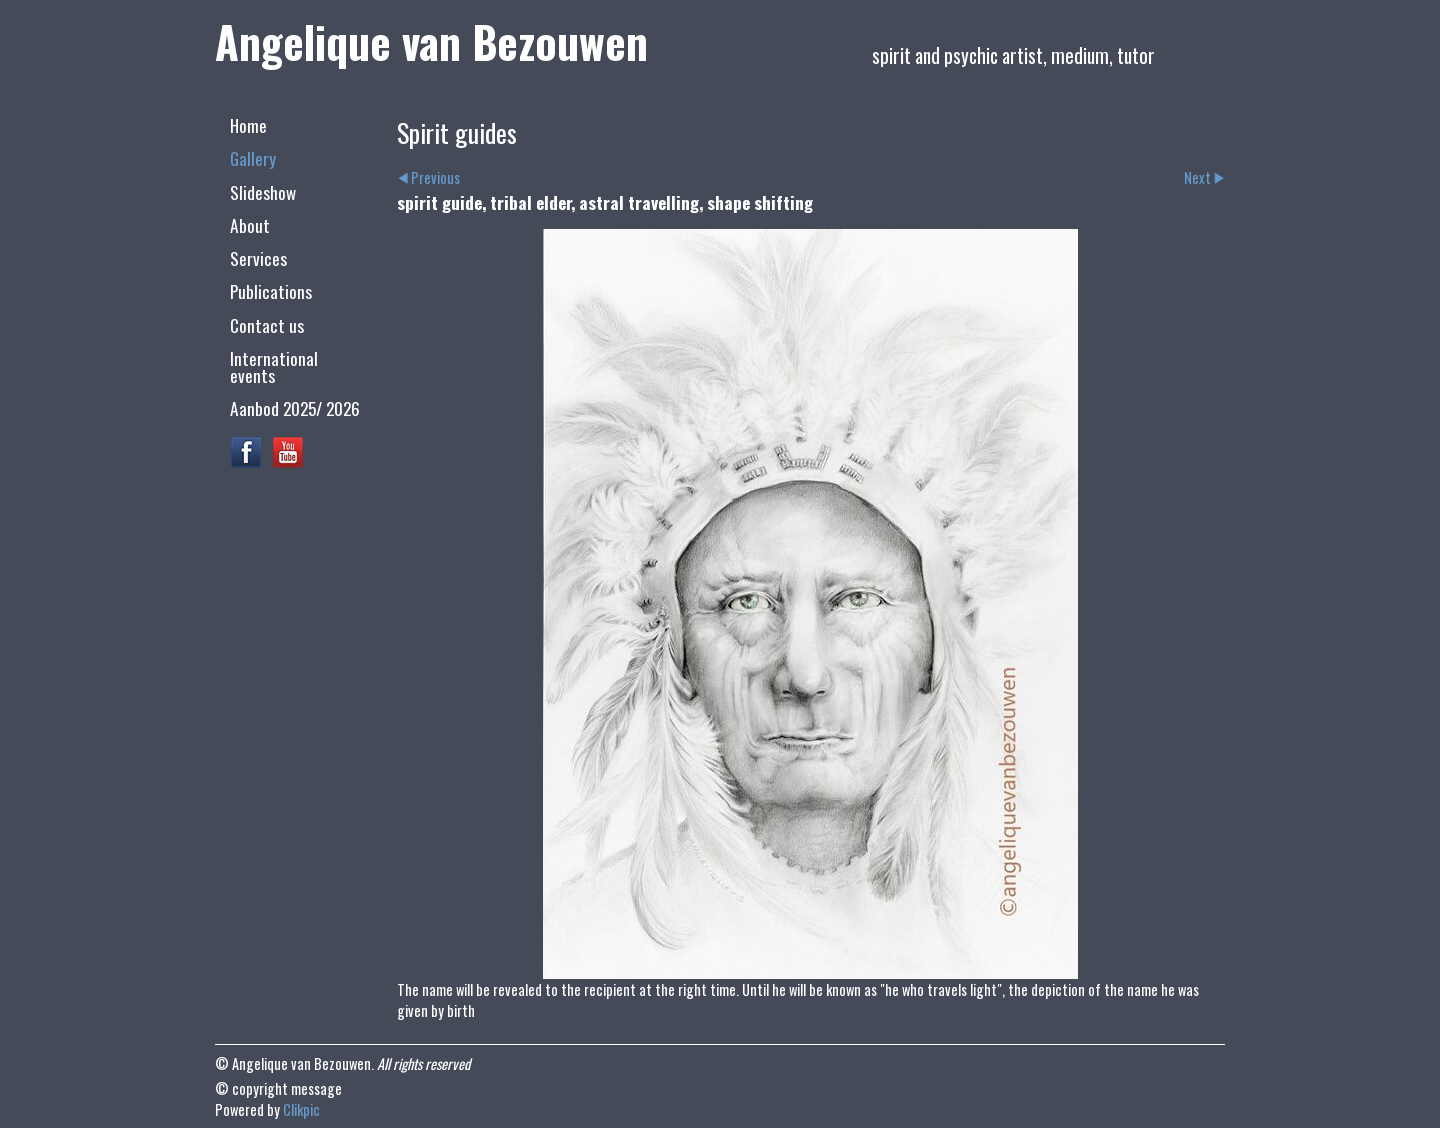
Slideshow (263, 192)
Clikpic (301, 1109)
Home (248, 125)
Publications (271, 291)
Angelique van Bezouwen (431, 41)
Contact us (267, 325)
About (250, 225)
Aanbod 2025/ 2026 (295, 408)
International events (274, 366)
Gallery (253, 158)
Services (258, 258)
